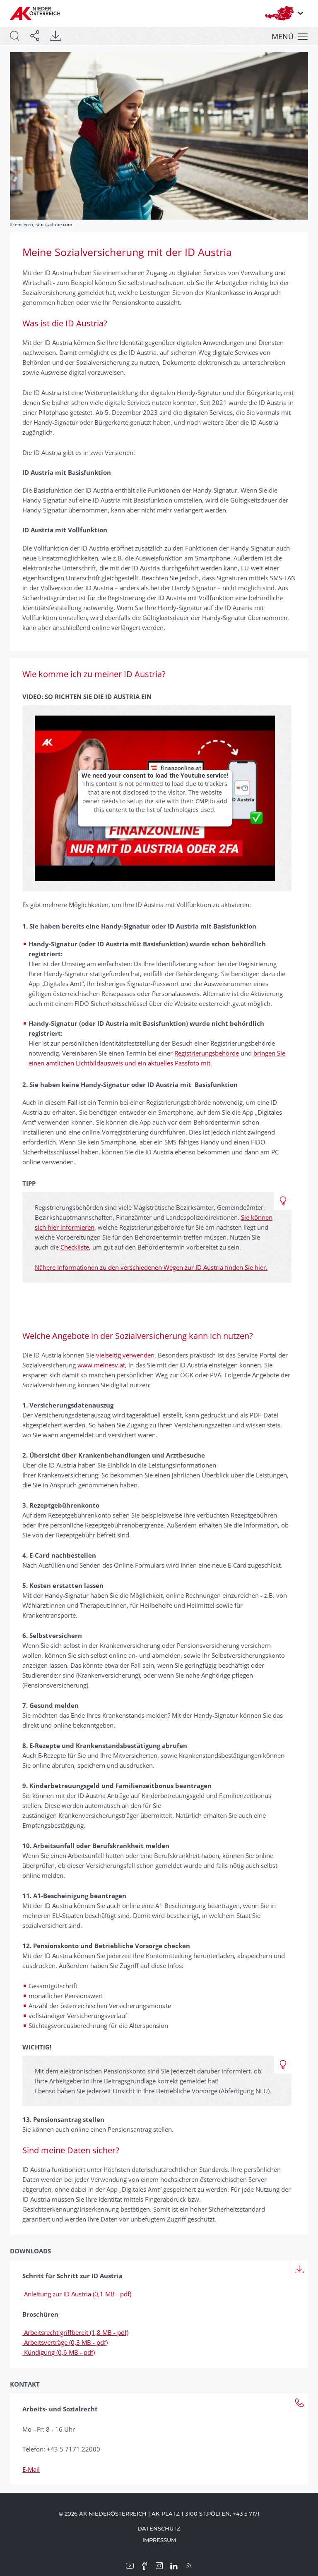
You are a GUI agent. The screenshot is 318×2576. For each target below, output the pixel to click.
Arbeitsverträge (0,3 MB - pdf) (65, 2342)
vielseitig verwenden (125, 1355)
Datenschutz (159, 2528)
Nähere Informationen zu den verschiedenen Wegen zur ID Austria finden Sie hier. (151, 1267)
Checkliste (74, 1247)
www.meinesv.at (101, 1365)
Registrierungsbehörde (206, 1053)
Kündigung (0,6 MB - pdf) (58, 2352)
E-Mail (31, 2469)
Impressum (159, 2540)
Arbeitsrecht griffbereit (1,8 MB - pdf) (75, 2332)
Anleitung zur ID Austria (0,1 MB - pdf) (76, 2294)
